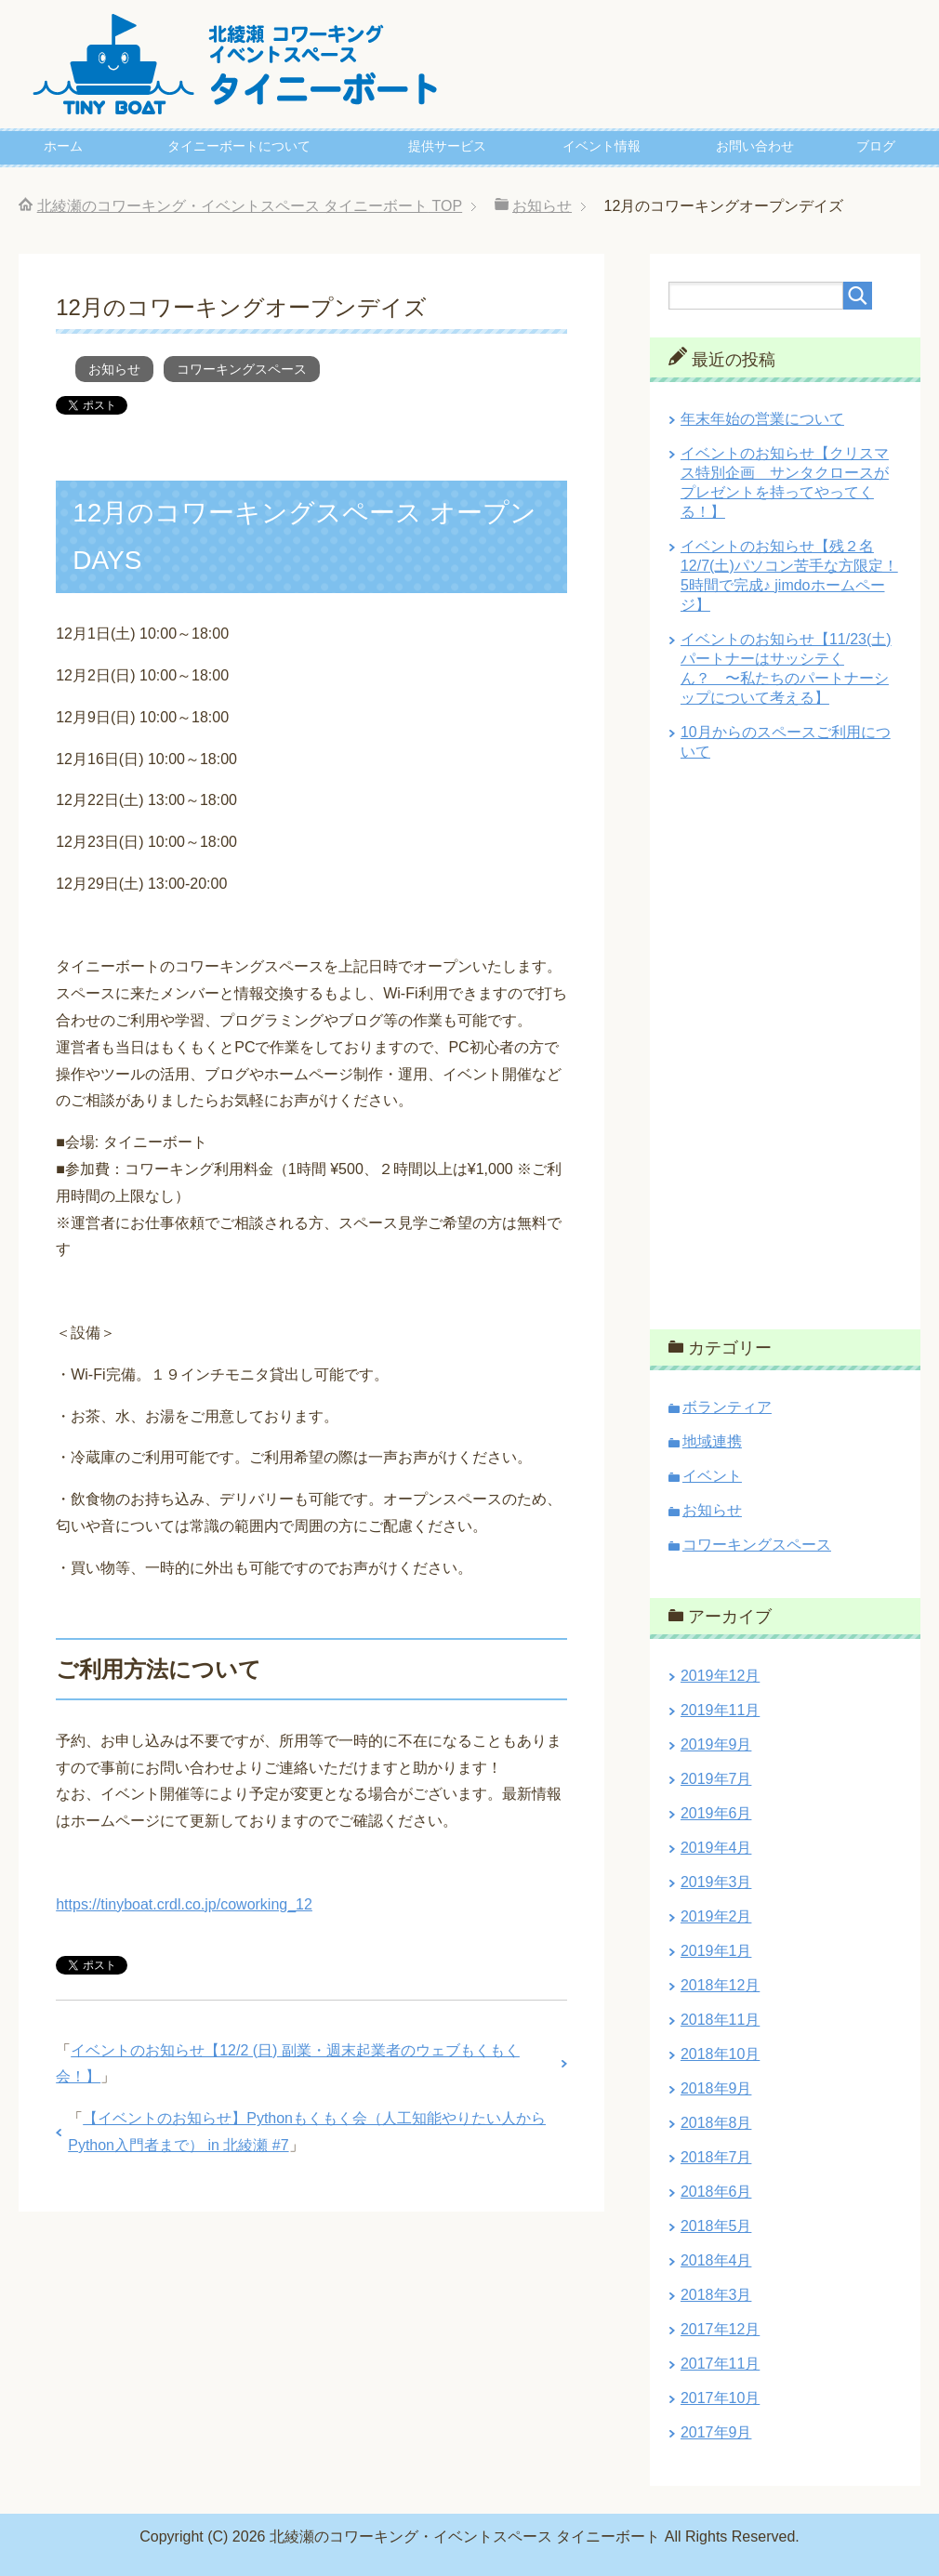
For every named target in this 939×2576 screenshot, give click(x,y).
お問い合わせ (755, 146)
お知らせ (114, 369)
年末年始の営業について (762, 419)
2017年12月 (720, 2329)
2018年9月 (716, 2088)
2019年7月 (716, 1779)
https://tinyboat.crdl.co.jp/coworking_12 (184, 1904)
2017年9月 (716, 2432)
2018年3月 (716, 2295)
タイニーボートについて (239, 146)
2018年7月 (716, 2157)
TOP (250, 206)
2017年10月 (720, 2398)
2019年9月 (716, 1744)
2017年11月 (720, 2363)
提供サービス (447, 146)
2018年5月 (716, 2226)
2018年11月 (720, 2020)
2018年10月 (720, 2054)
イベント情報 (601, 146)
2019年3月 (716, 1882)
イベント (712, 1476)
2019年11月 (720, 1710)
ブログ (875, 146)
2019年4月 (716, 1848)
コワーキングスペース (242, 369)
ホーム (63, 146)
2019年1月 (716, 1951)
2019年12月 (720, 1676)
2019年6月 (716, 1813)
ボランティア (727, 1407)
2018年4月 (716, 2260)
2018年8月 (716, 2123)
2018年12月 (720, 1985)
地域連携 (712, 1441)
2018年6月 (716, 2192)
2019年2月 (716, 1916)
